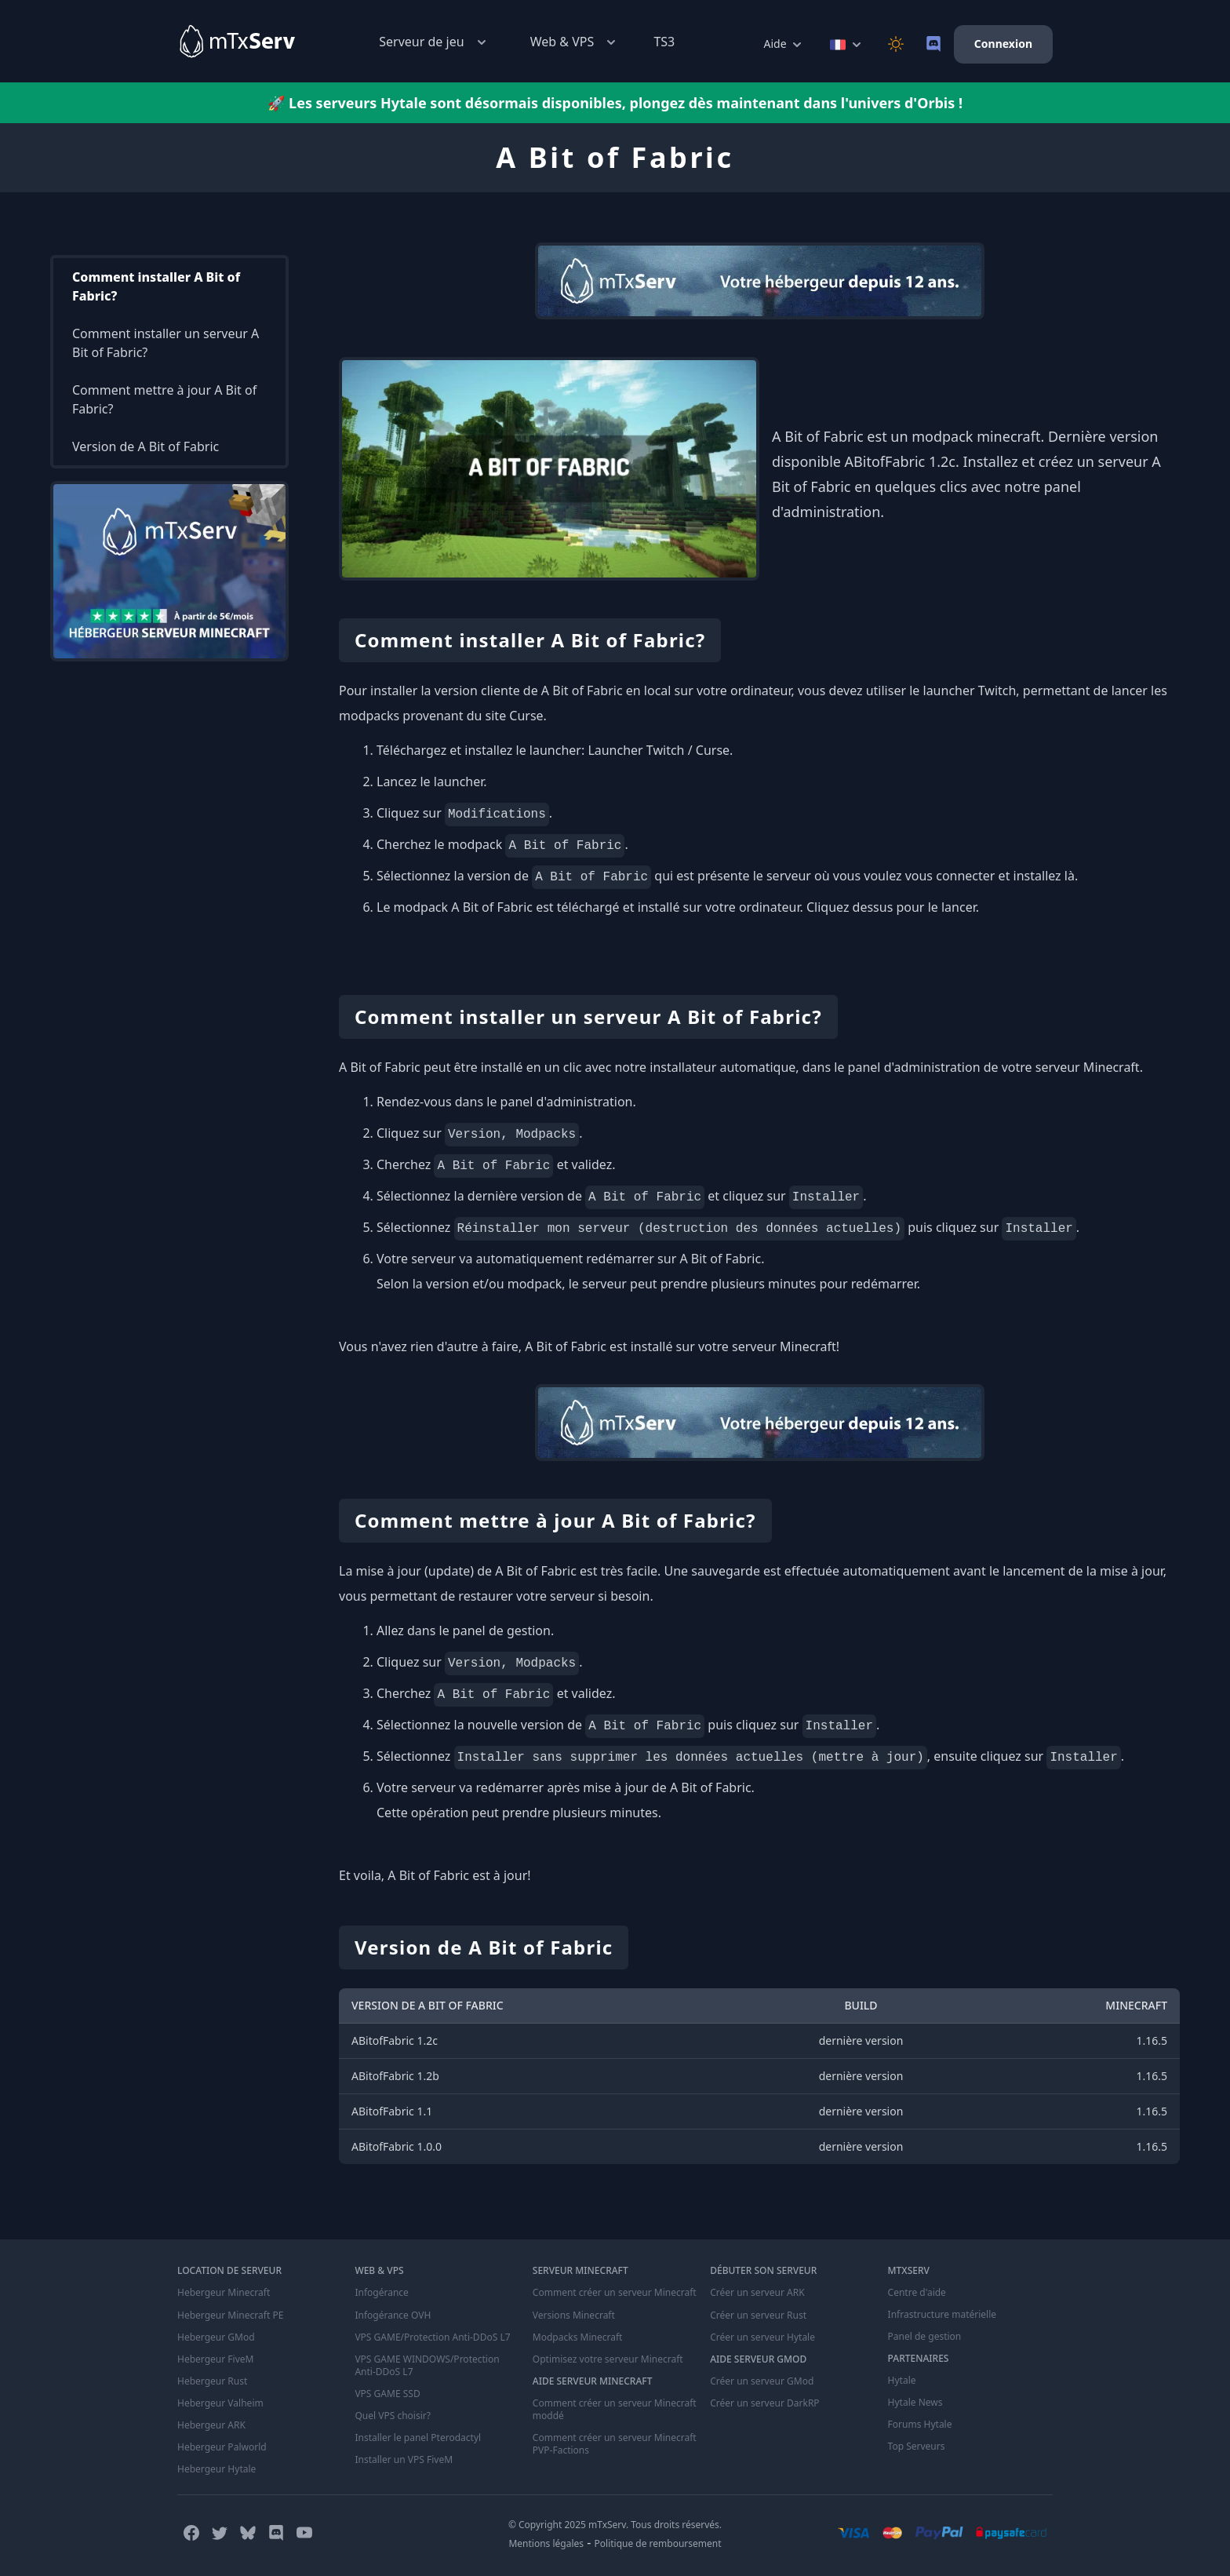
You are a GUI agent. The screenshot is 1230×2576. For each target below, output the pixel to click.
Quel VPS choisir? (392, 2415)
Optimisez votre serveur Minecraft (608, 2358)
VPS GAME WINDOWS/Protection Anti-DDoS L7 (427, 2364)
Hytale (902, 2380)
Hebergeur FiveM (215, 2358)
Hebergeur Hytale (216, 2468)
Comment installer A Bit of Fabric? (156, 286)
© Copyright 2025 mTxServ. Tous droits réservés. (615, 2523)
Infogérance (381, 2292)
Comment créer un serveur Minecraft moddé (615, 2408)
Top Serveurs (916, 2446)
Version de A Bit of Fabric (145, 446)
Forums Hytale (920, 2424)
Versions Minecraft (574, 2314)
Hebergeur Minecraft (223, 2292)
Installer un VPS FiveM (404, 2459)
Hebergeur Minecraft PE (230, 2314)
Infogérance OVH (393, 2314)
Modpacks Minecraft (578, 2336)
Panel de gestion (925, 2336)
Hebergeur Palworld (222, 2446)
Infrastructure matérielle (942, 2314)
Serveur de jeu (434, 42)
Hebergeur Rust (212, 2380)
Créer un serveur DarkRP (764, 2402)
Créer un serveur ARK (757, 2292)
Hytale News (915, 2402)
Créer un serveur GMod (761, 2380)
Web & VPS (575, 42)
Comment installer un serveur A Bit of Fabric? (165, 343)
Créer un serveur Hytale (762, 2336)
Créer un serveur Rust (758, 2314)
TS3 (664, 41)
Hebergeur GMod (216, 2336)
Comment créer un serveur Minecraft (615, 2292)
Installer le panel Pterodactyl (418, 2437)
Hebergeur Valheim (220, 2402)
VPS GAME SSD (387, 2393)
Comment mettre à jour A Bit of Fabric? (164, 399)
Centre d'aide (917, 2292)
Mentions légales (546, 2542)
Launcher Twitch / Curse (659, 750)
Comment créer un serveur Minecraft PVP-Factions (615, 2443)
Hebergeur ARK (211, 2424)
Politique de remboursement (658, 2542)
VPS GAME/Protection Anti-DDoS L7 (432, 2336)
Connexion (1003, 43)
